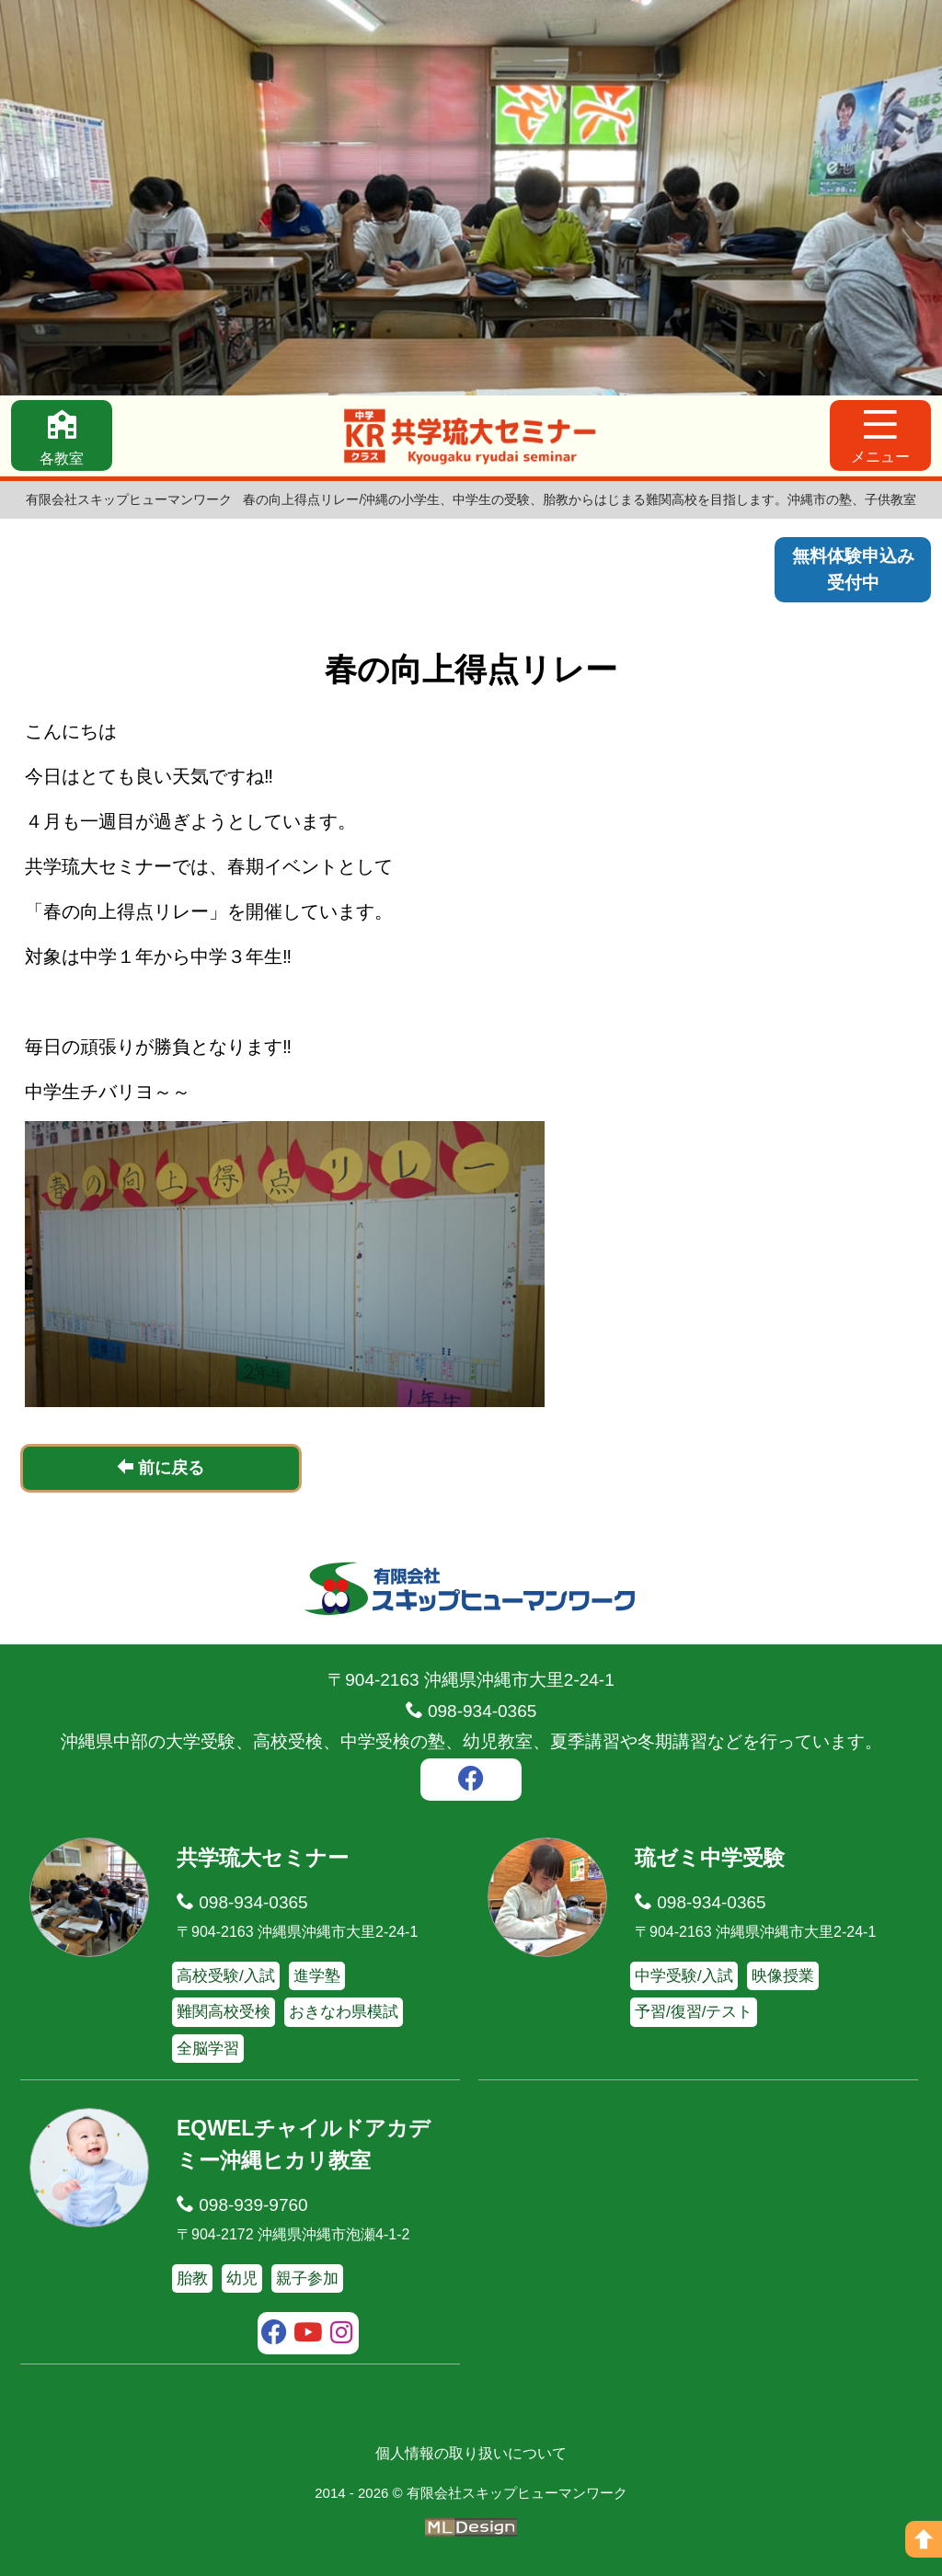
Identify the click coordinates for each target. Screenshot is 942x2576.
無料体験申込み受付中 (853, 569)
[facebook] (471, 1780)
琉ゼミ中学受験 (710, 1857)
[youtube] (309, 2334)
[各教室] (61, 435)
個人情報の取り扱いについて (471, 2452)
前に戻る (160, 1467)
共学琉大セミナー (263, 1857)
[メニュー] (880, 435)
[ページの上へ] (923, 2539)
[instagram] (342, 2334)
